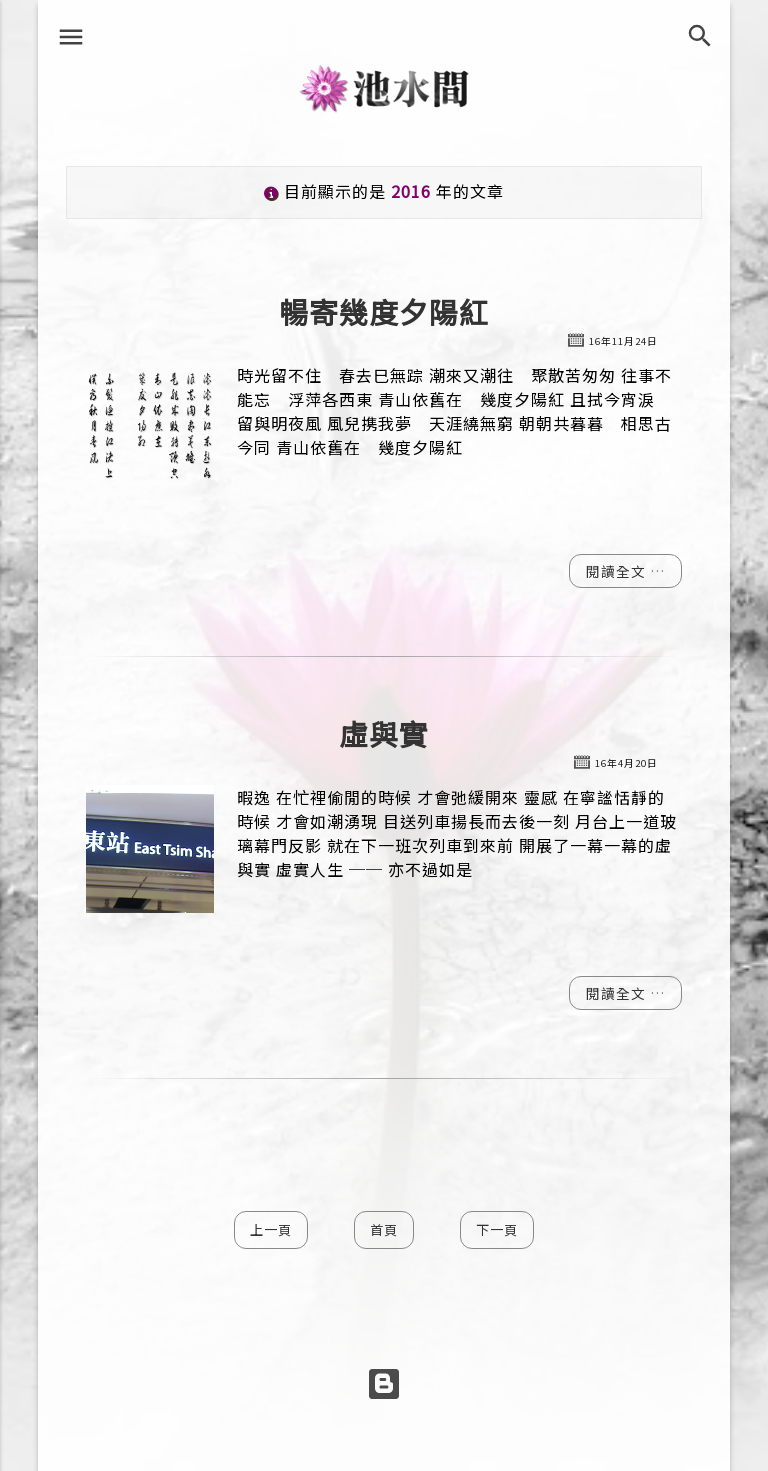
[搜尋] (705, 36)
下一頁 (497, 1229)
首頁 (384, 1229)
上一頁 (271, 1229)
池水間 (384, 87)
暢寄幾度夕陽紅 (384, 312)
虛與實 (384, 734)
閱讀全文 (618, 571)
